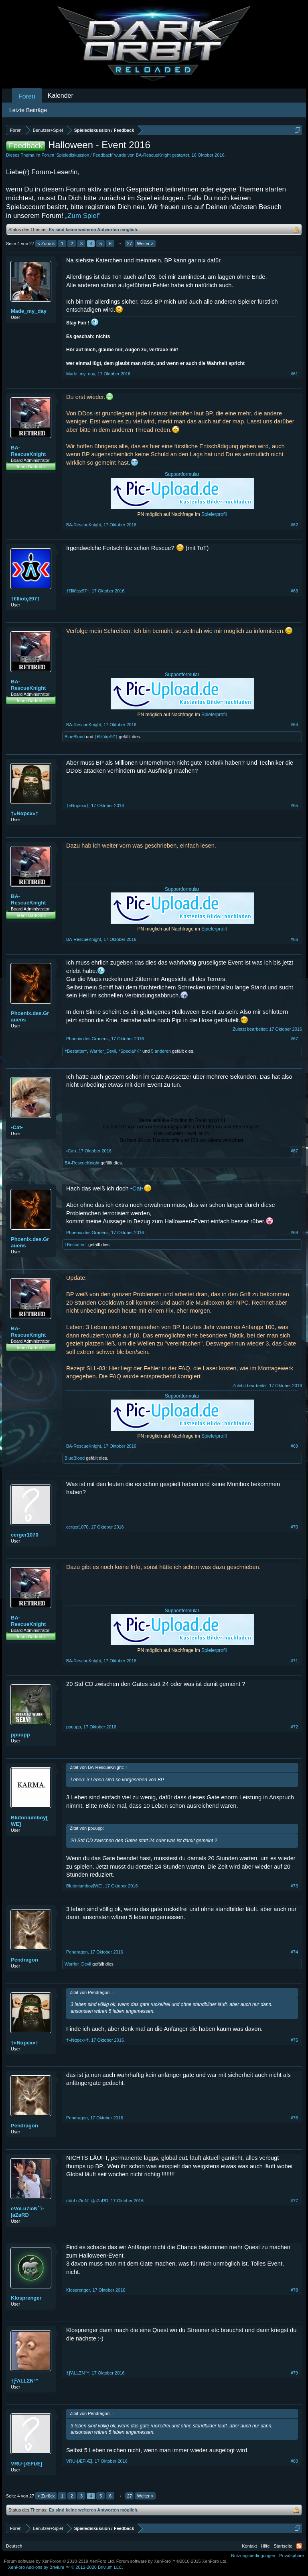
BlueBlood (75, 736)
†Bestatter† (76, 1051)
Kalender (60, 95)
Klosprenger (26, 2298)
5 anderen (161, 1051)
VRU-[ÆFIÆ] (26, 2464)
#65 (294, 805)
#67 (294, 1038)
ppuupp (20, 1735)
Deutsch (14, 2546)
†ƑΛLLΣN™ (25, 2381)
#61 (294, 373)
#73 (294, 1885)
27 (129, 243)
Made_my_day (29, 311)
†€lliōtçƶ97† (25, 599)
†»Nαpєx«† (24, 813)
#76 (294, 2117)
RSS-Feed (299, 2546)
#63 (294, 590)
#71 (294, 1660)
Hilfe (265, 2546)
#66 (294, 939)
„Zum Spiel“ (82, 216)
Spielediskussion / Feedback (84, 155)
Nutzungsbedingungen (253, 2555)
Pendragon (24, 1960)
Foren (26, 96)
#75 (294, 2040)
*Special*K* (130, 1051)
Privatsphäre (291, 2555)
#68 (294, 1232)
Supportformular (182, 474)
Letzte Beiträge (28, 110)
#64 (294, 724)
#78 (294, 2290)
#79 (294, 2373)
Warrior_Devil (102, 1051)
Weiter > (145, 243)
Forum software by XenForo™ (172, 2561)
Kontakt (249, 2546)
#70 (294, 1527)
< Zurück (46, 243)
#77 (294, 2200)
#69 (294, 1446)
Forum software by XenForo (59, 2561)
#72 (294, 1726)
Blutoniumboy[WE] (29, 1821)
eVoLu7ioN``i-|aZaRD (28, 2211)
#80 (294, 2461)
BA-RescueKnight (153, 155)
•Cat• (17, 1127)
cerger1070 (24, 1535)
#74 (294, 1952)
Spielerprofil (214, 514)
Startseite (283, 2546)
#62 (294, 524)
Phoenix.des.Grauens (30, 1016)
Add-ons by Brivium (65, 2567)
